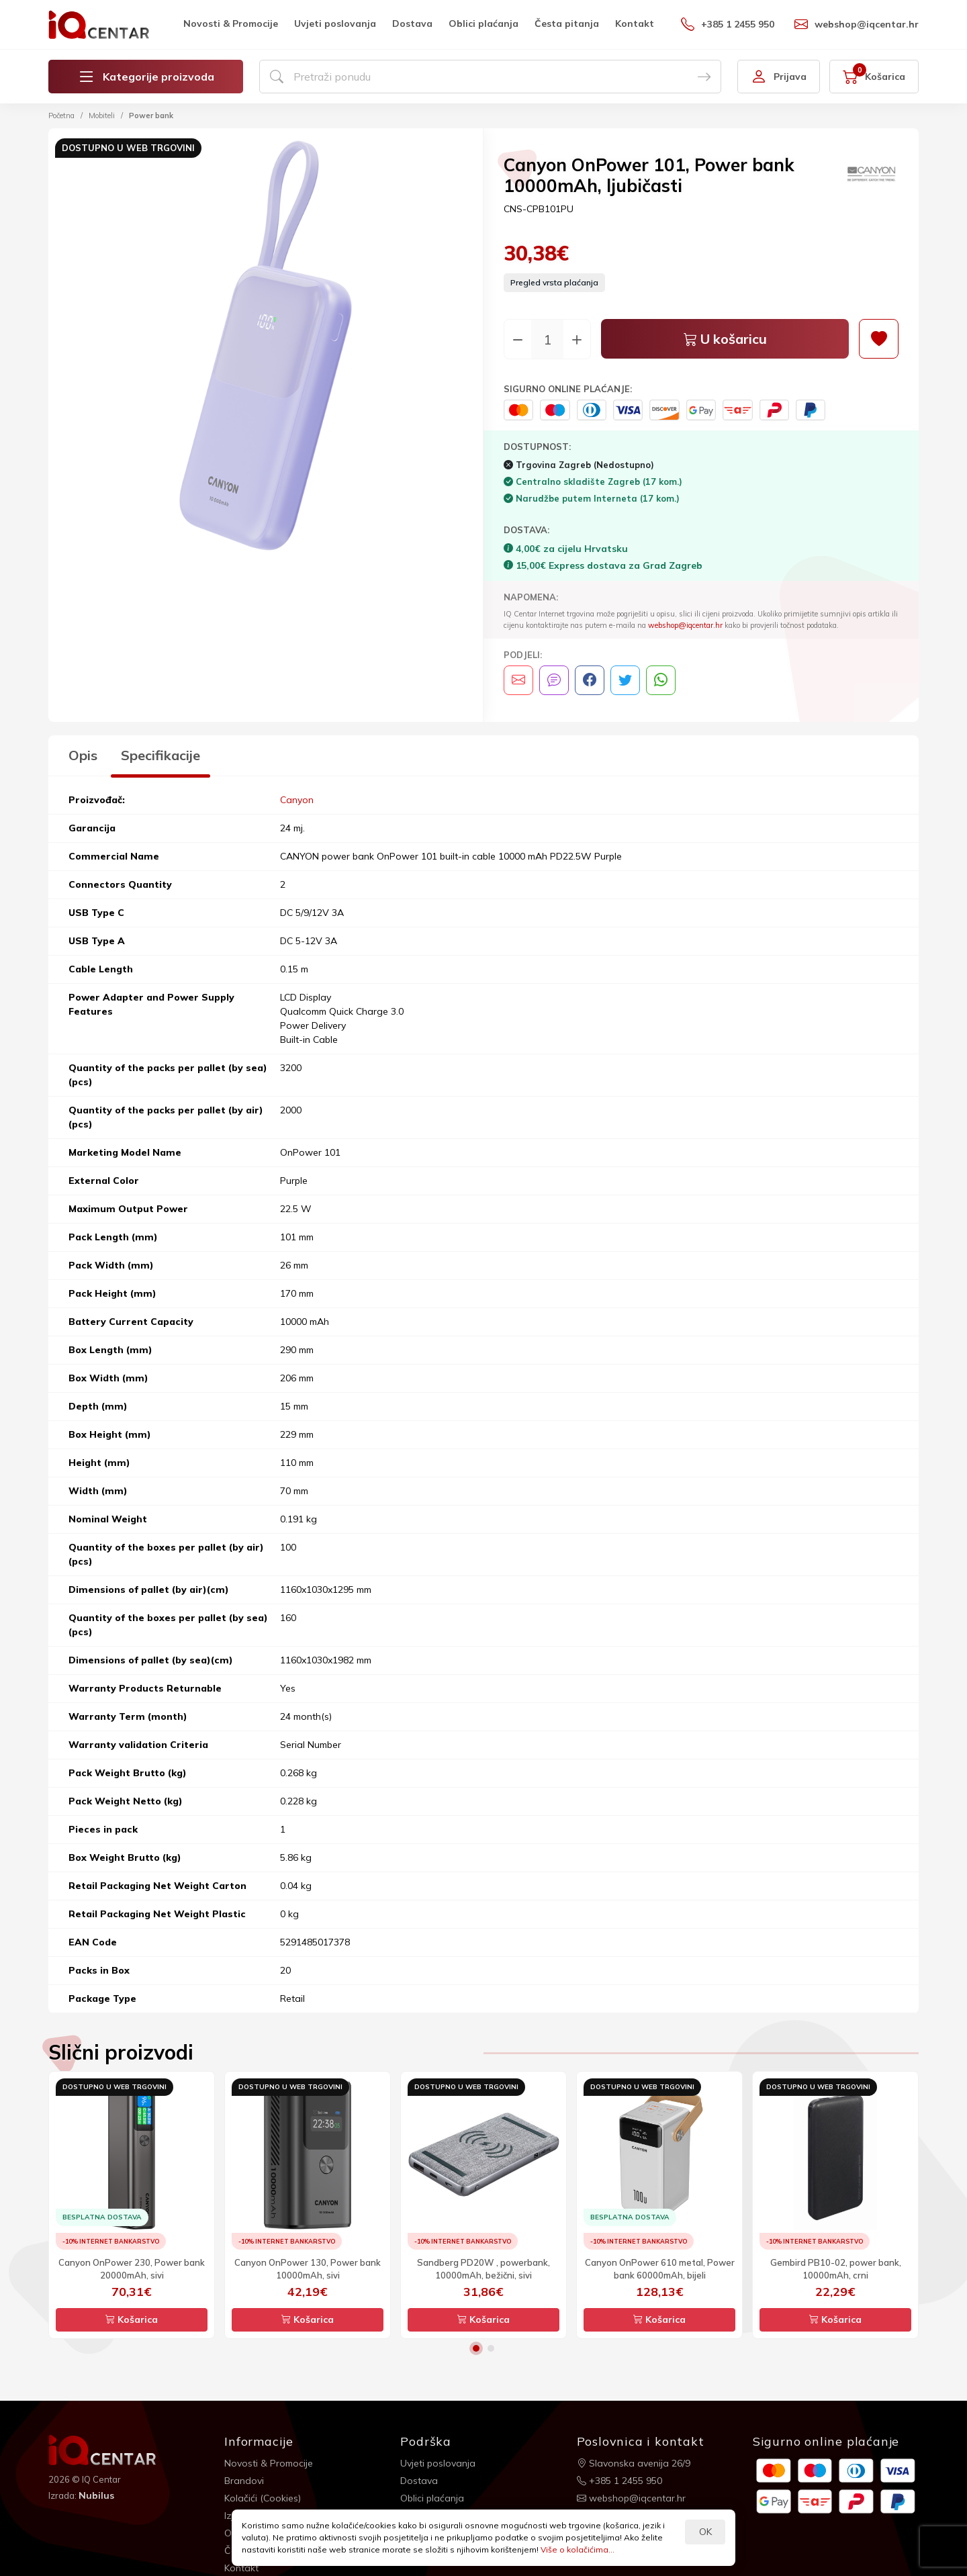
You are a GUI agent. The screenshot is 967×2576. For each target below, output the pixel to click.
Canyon (297, 800)
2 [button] (491, 2348)
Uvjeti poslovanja (335, 23)
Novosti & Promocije (230, 23)
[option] (265, 347)
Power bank (151, 115)
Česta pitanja (567, 23)
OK (705, 2532)
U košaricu (725, 338)
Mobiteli (102, 115)
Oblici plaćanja (483, 23)
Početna (61, 115)
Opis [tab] (82, 755)
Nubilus (96, 2495)
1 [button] (476, 2348)
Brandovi (244, 2481)
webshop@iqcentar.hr (856, 24)
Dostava (412, 23)
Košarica (131, 2319)
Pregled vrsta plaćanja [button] (554, 282)
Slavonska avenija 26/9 (633, 2463)
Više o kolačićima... (577, 2549)
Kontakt (634, 23)
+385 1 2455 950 (727, 24)
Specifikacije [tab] (160, 755)
